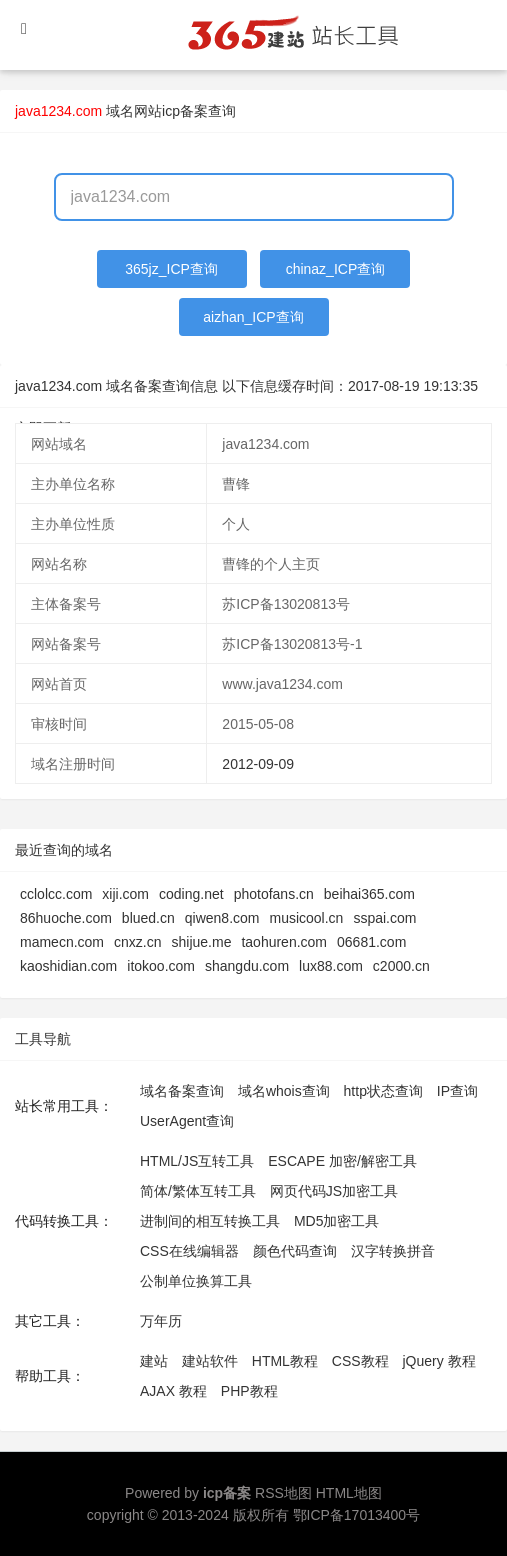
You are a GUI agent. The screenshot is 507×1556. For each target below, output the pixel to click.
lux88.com (331, 966)
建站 (154, 1361)
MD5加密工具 (337, 1221)
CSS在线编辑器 (189, 1251)
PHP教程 (249, 1391)
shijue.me (202, 942)
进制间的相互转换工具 (210, 1221)
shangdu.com (247, 966)
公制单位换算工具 (196, 1281)
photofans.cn (274, 894)
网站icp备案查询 (185, 111)
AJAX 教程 (173, 1391)
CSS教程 (360, 1361)
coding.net (191, 894)
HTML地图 (349, 1493)
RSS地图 (283, 1493)
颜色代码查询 (295, 1251)
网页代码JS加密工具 (334, 1191)
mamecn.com (62, 942)
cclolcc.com (56, 894)
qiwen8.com (222, 918)
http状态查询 (383, 1091)
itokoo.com (161, 966)
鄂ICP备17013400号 (357, 1515)
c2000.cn (401, 966)
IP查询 (457, 1091)
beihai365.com (369, 894)
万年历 (161, 1321)
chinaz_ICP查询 (336, 269)
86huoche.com (66, 918)
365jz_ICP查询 (171, 269)
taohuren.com (284, 942)
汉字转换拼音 (393, 1251)
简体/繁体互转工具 (198, 1191)
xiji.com (125, 894)
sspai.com (384, 918)
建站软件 (210, 1361)
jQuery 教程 (438, 1361)
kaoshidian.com (68, 966)
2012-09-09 (258, 764)
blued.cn (148, 918)
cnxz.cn (137, 942)
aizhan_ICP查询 (253, 317)
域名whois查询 (284, 1091)
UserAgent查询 (187, 1121)
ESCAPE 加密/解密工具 (342, 1161)
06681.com (371, 942)
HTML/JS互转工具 (197, 1161)
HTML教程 (285, 1361)
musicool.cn (306, 918)
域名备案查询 (182, 1091)
